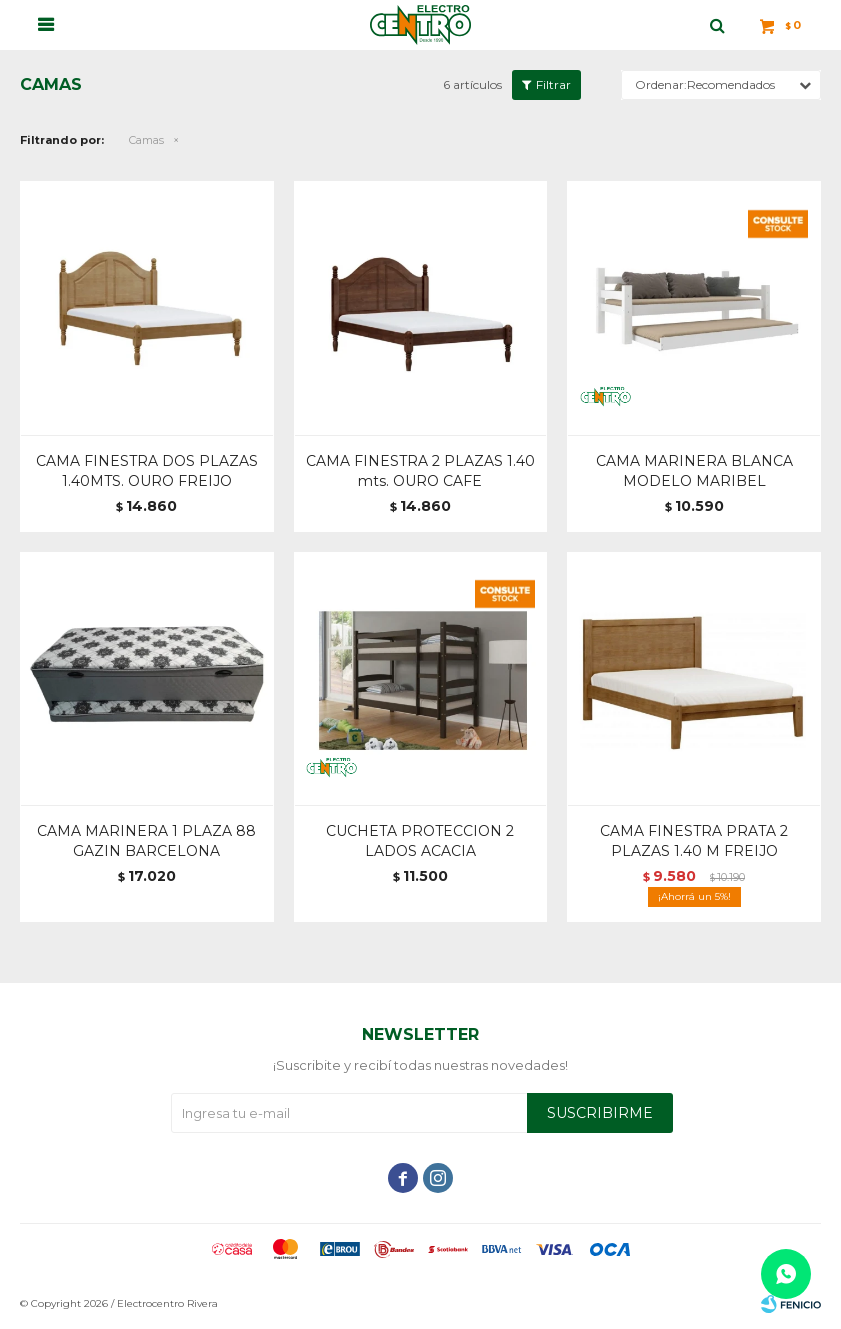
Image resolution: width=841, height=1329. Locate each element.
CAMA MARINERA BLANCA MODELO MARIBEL (694, 471)
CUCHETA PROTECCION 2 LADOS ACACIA (420, 841)
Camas (146, 140)
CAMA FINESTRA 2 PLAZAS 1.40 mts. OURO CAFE (420, 471)
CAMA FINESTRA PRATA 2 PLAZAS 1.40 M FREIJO (694, 841)
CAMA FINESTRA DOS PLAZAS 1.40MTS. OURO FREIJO (147, 471)
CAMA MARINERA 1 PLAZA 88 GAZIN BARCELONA (146, 841)
